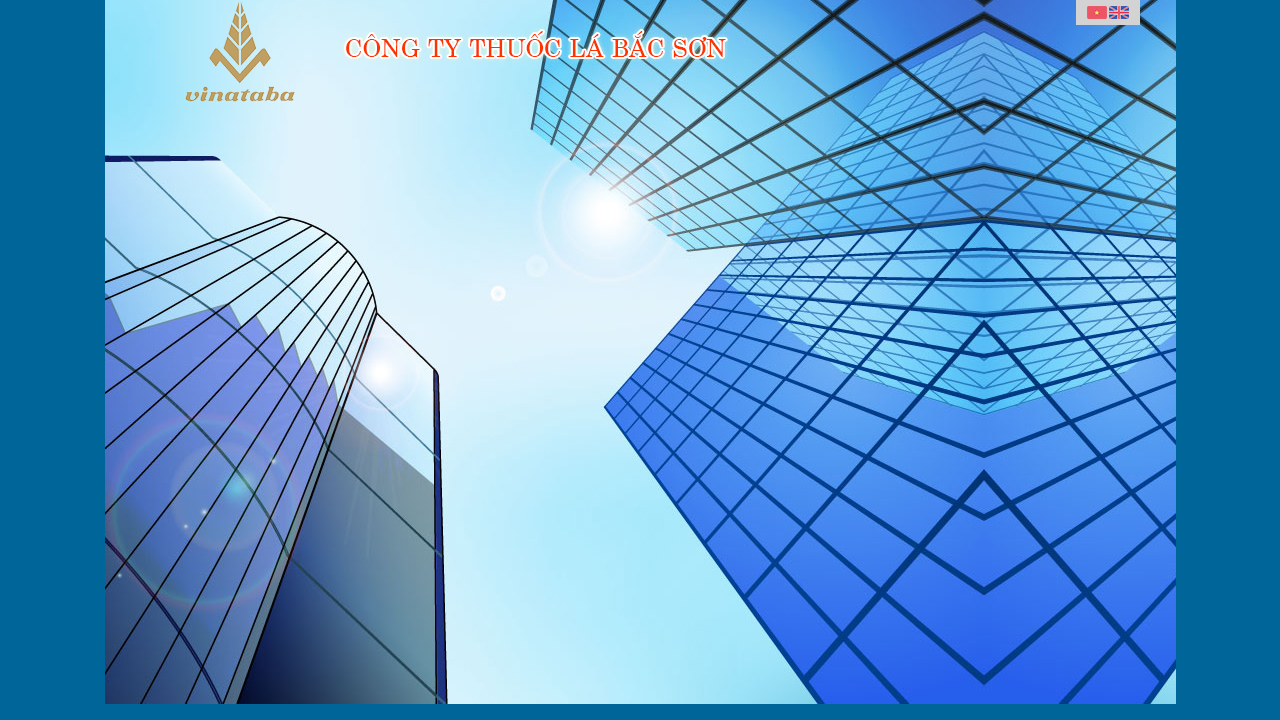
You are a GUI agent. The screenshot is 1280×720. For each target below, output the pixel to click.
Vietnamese (1097, 13)
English (1119, 13)
